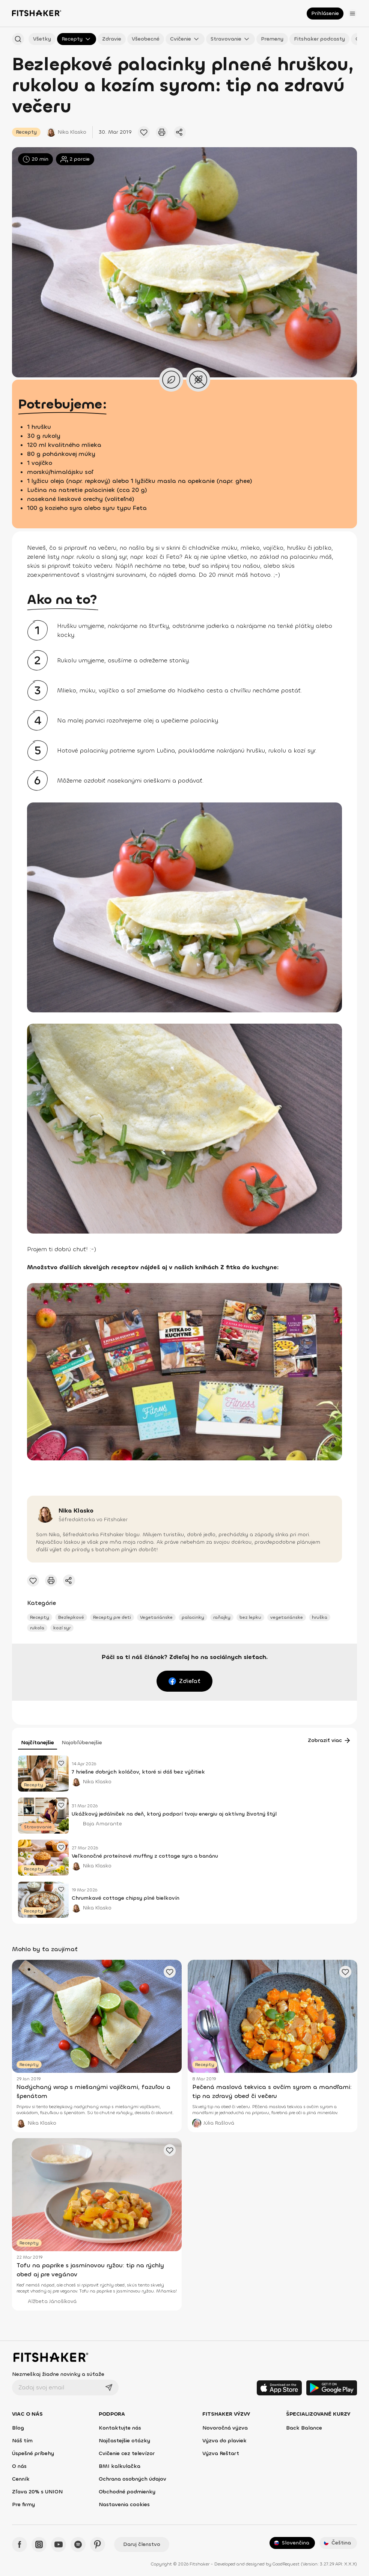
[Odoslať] (109, 2387)
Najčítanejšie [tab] (37, 1742)
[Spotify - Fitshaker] (78, 2544)
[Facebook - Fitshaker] (19, 2544)
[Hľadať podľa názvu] (18, 39)
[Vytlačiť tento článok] (162, 132)
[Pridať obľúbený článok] (144, 132)
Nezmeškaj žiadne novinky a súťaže (58, 2374)
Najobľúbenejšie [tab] (82, 1742)
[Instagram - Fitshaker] (39, 2544)
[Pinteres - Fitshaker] (97, 2544)
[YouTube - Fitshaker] (58, 2544)
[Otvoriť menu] (352, 13)
